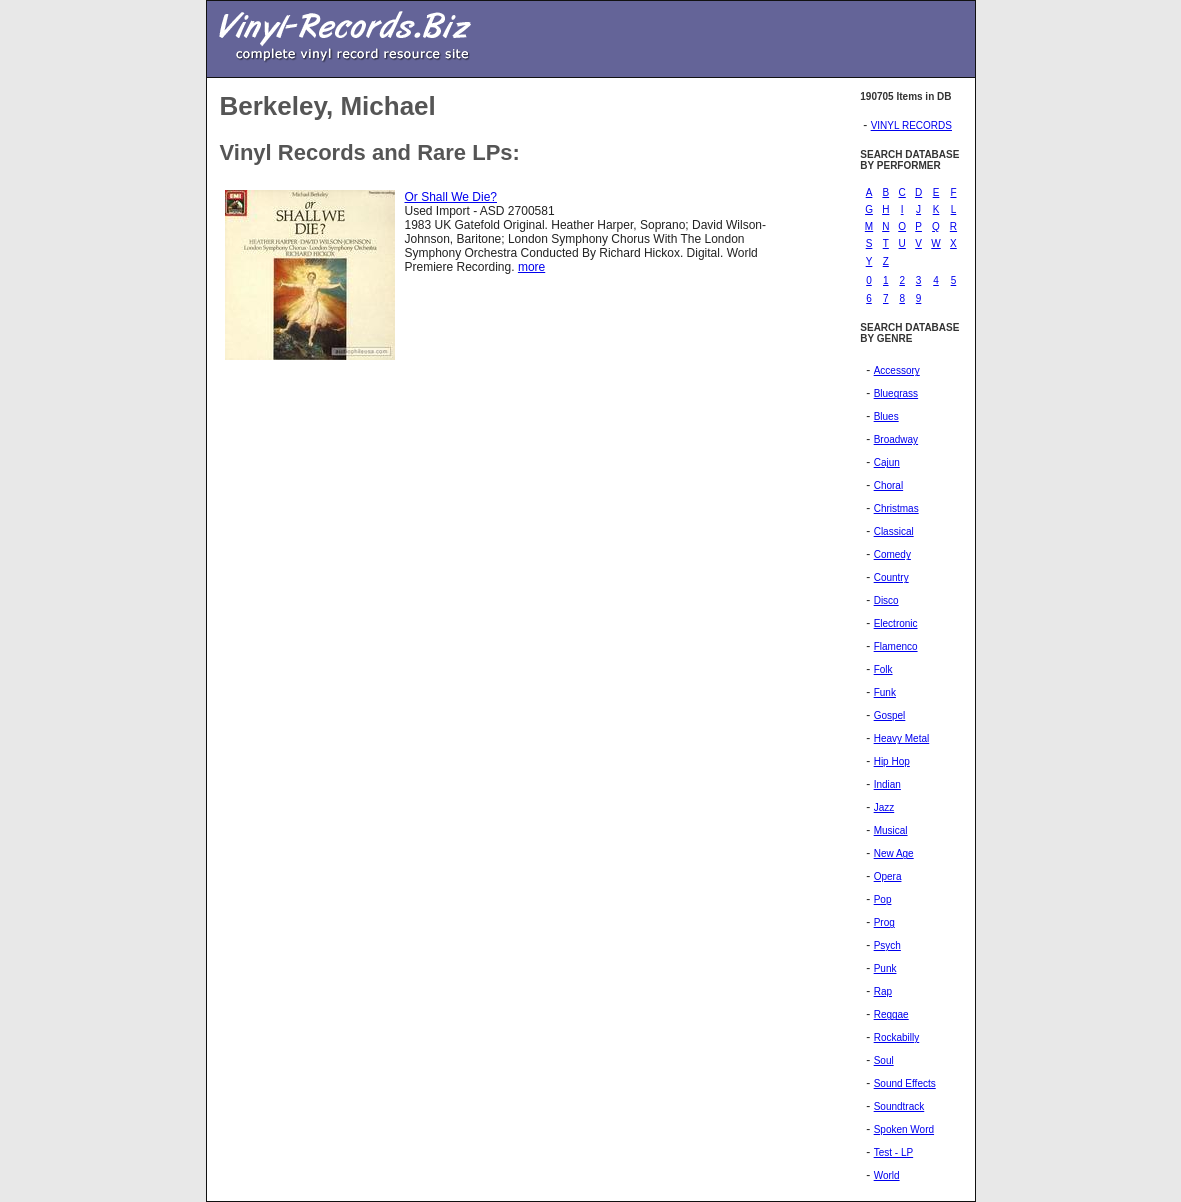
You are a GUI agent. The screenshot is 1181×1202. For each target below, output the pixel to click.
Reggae (891, 1014)
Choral (888, 485)
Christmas (896, 508)
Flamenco (896, 646)
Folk (883, 669)
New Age (894, 853)
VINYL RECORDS (911, 125)
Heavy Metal (902, 738)
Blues (886, 416)
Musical (891, 830)
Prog (884, 922)
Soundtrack (899, 1106)
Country (891, 577)
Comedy (892, 554)
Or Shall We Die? (451, 197)
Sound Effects (905, 1083)
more (531, 267)
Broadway (896, 439)
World (887, 1175)
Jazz (884, 807)
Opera (888, 876)
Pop (883, 899)
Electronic (896, 623)
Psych (887, 945)
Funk (885, 692)
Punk (885, 968)
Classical (894, 531)
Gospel (890, 715)
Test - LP (893, 1152)
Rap (883, 991)
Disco (886, 600)
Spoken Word (904, 1129)
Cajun (887, 462)
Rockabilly (897, 1037)
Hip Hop (892, 761)
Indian (887, 784)
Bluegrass (896, 393)
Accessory (897, 370)
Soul (884, 1060)
